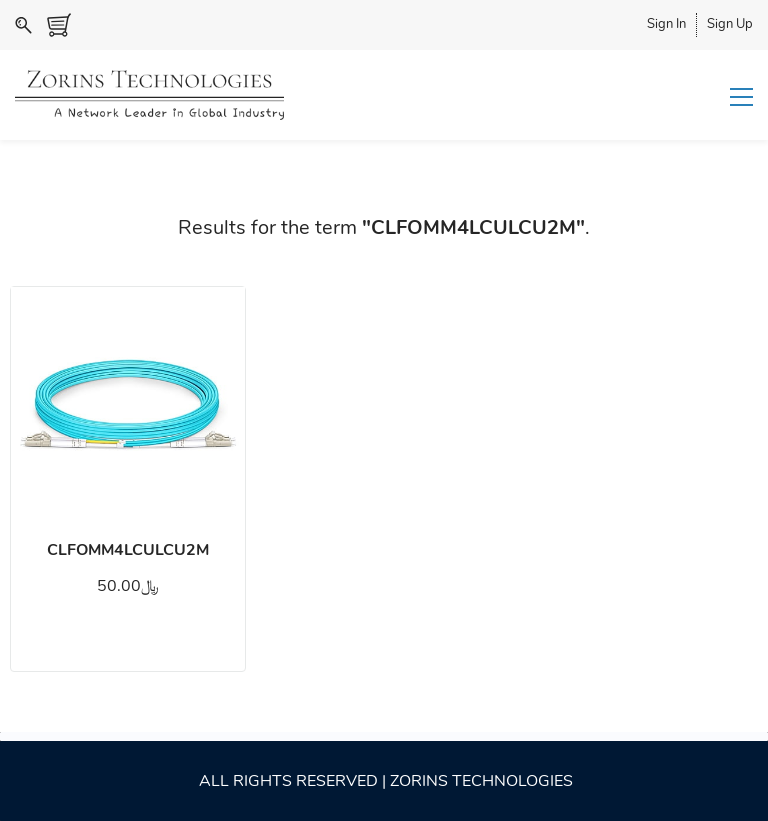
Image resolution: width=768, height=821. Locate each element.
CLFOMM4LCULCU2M (128, 550)
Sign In (666, 24)
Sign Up (730, 24)
